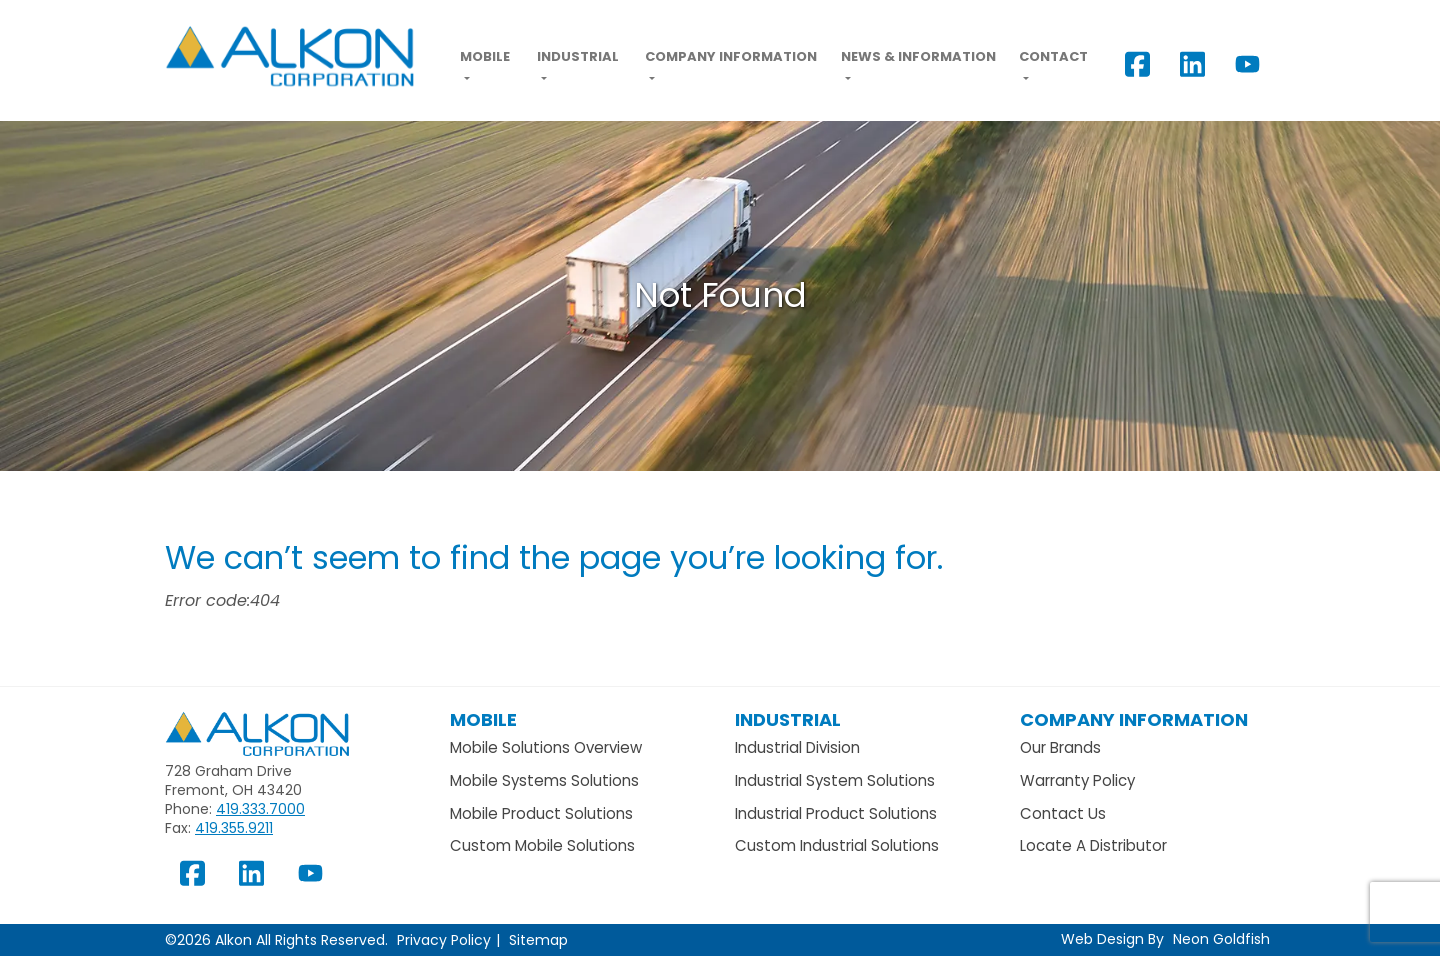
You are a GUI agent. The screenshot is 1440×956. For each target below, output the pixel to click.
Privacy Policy (444, 940)
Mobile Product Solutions (541, 813)
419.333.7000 (260, 809)
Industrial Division (797, 747)
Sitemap (538, 940)
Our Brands (1060, 747)
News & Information (918, 56)
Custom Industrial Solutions (837, 845)
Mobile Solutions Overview (546, 747)
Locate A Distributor (1093, 845)
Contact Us (1063, 813)
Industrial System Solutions (835, 780)
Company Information (731, 56)
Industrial (578, 56)
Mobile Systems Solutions (544, 780)
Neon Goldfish (1221, 939)
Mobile (485, 56)
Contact (1053, 56)
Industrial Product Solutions (836, 813)
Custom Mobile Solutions (542, 845)
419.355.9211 (234, 828)
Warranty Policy (1077, 780)
